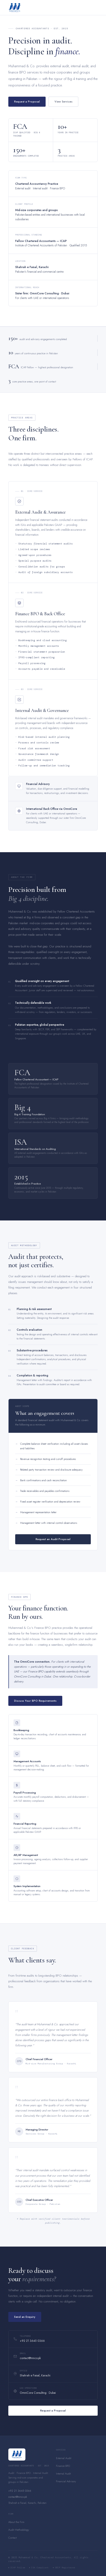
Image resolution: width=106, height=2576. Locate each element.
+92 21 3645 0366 (32, 2341)
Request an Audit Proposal (53, 1539)
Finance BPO (63, 2466)
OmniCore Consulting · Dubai (38, 2393)
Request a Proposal (27, 102)
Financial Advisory (66, 2481)
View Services (63, 102)
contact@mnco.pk (30, 2358)
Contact (12, 2538)
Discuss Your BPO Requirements (35, 1701)
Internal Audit (63, 2474)
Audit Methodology (18, 2530)
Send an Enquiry (24, 2317)
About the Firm (16, 2522)
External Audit (63, 2458)
